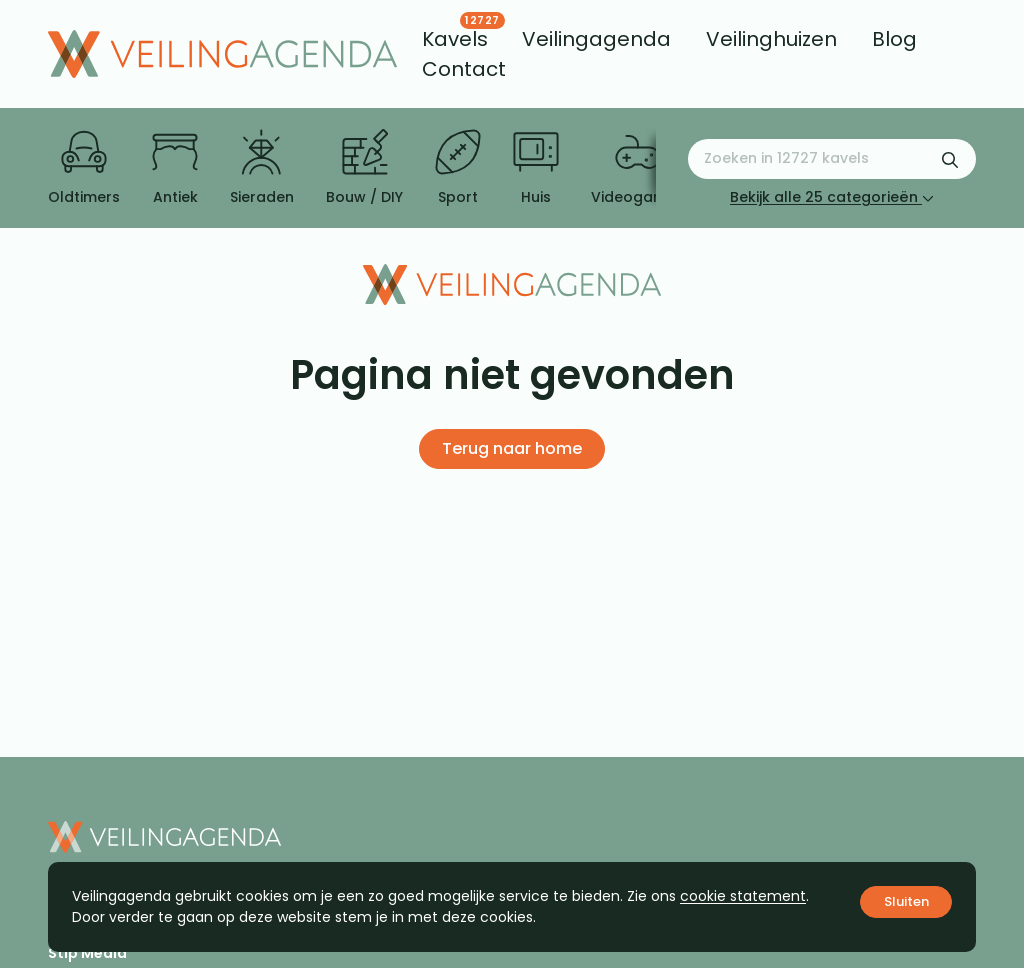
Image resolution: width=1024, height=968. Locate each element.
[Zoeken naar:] (832, 159)
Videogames (637, 168)
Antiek (175, 168)
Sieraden (262, 168)
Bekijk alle (832, 197)
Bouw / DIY (364, 168)
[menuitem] (455, 39)
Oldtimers (84, 168)
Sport (458, 168)
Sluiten (906, 901)
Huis (536, 168)
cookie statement (743, 896)
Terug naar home (512, 448)
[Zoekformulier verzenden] (950, 159)
